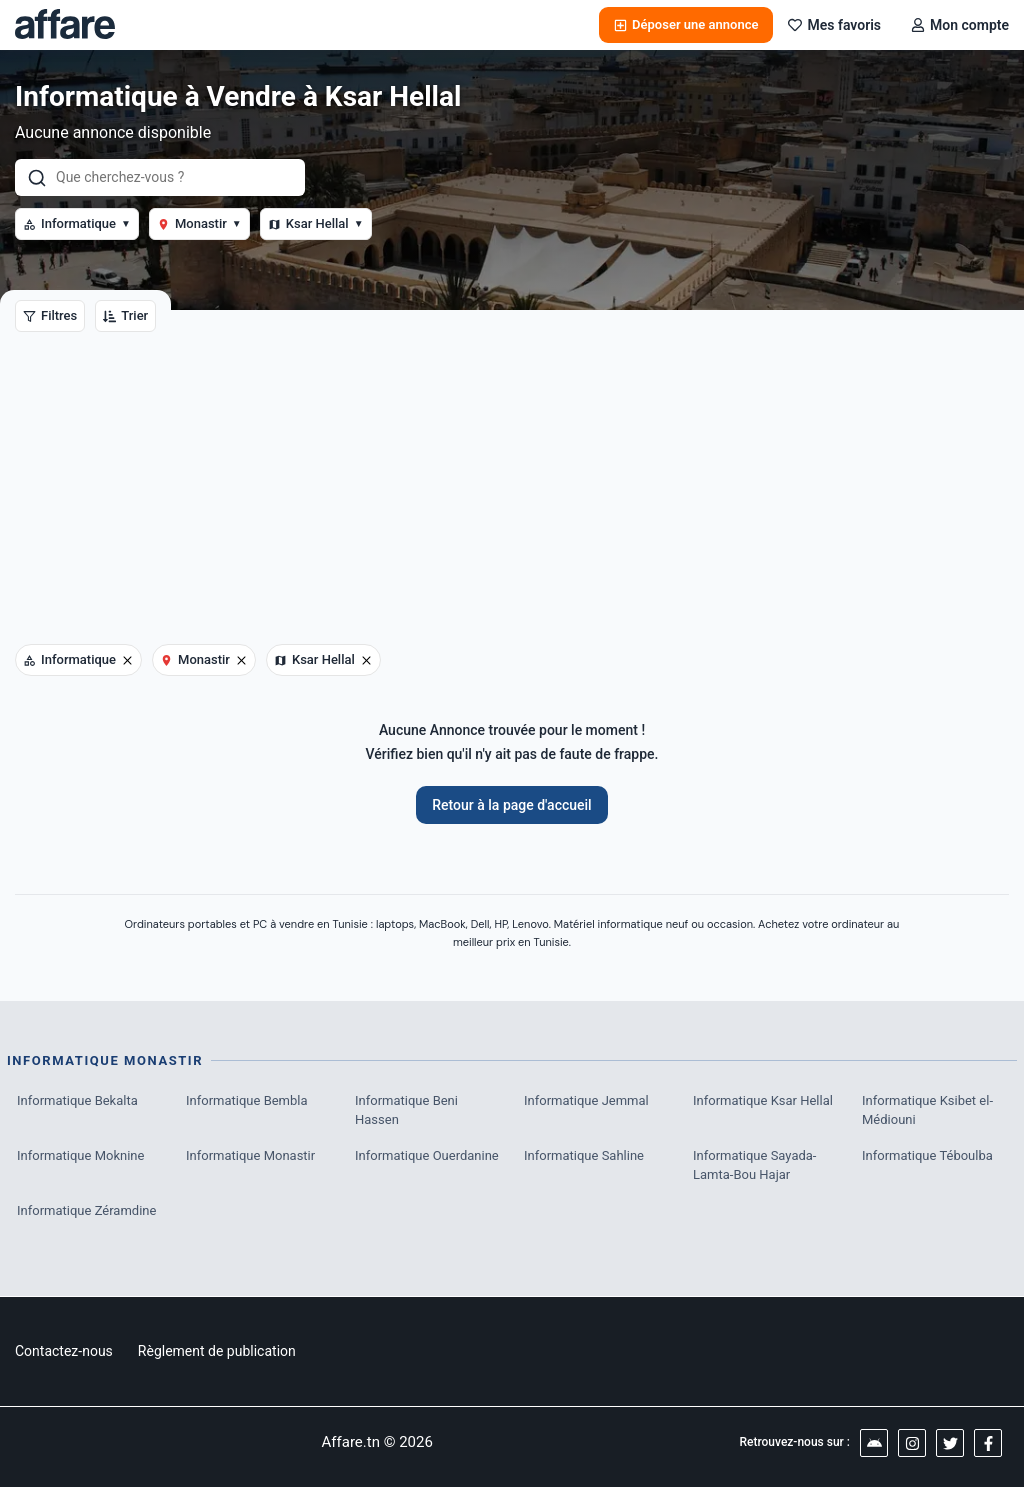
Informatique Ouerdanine (427, 1155)
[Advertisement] (512, 494)
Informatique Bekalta (77, 1100)
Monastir (199, 223)
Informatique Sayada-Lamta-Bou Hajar (754, 1165)
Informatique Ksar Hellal (763, 1100)
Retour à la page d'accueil (511, 805)
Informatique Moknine (80, 1155)
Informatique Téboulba (927, 1155)
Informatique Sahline (584, 1155)
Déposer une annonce (686, 24)
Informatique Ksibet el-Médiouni (927, 1110)
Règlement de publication (217, 1351)
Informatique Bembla (247, 1100)
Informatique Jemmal (586, 1100)
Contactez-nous (64, 1351)
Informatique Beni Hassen (406, 1110)
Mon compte (960, 25)
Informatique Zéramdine (86, 1210)
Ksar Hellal (316, 223)
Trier (125, 315)
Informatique (77, 223)
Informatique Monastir (250, 1155)
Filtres (50, 315)
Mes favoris (834, 25)
